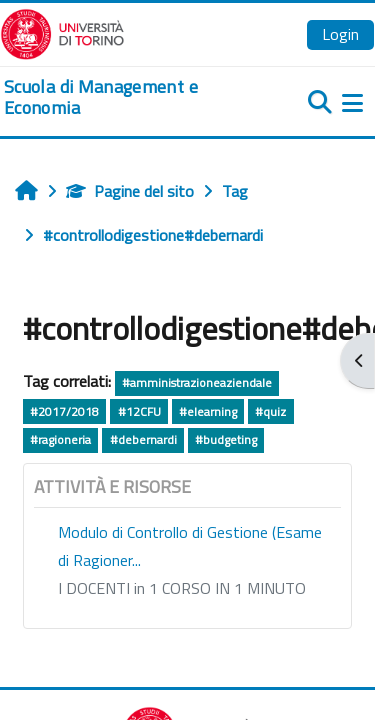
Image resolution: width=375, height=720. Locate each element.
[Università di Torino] (62, 32)
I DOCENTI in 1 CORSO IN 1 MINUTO (182, 588)
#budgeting (226, 439)
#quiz (270, 411)
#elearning (208, 411)
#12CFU (139, 411)
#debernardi (143, 439)
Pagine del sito (130, 191)
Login (340, 34)
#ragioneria (60, 439)
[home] (125, 97)
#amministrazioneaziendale (197, 382)
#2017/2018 (64, 411)
